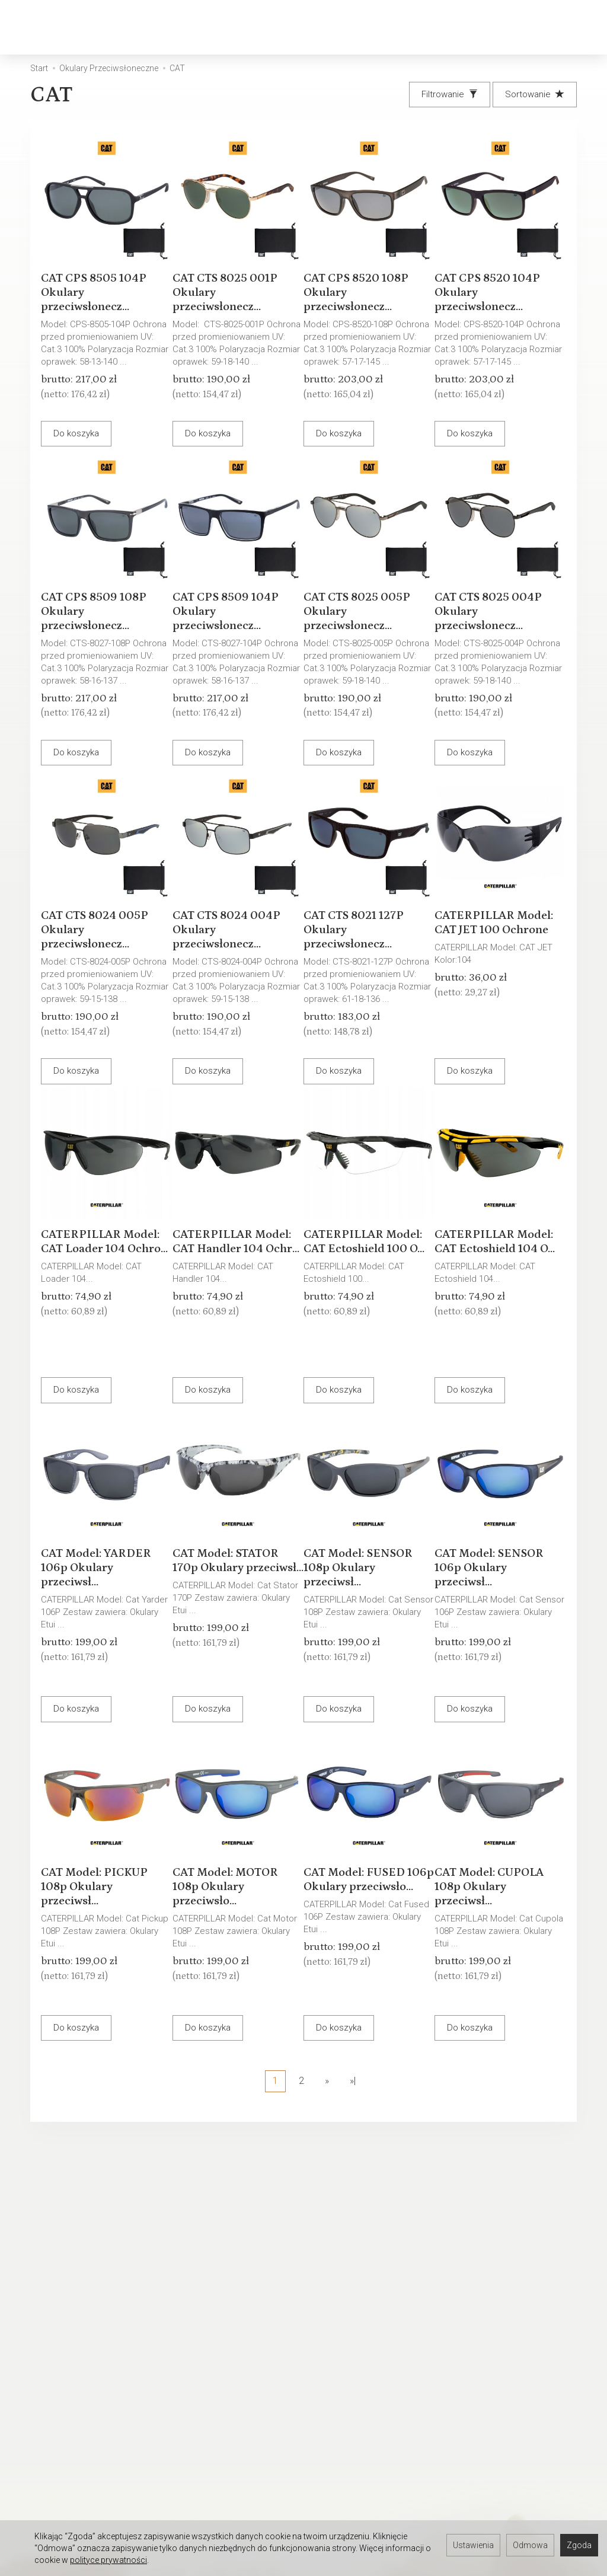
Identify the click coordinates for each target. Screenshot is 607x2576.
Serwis (179, 2319)
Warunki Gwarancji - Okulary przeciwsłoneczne (219, 2340)
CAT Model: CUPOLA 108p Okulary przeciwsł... (499, 1876)
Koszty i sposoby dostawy (363, 2334)
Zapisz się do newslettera (217, 2484)
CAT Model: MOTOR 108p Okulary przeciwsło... (236, 1876)
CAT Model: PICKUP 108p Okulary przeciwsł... (105, 1876)
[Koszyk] (509, 27)
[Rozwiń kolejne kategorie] (424, 27)
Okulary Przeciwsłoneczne (331, 27)
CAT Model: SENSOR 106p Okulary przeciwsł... (499, 1557)
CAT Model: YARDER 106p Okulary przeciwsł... (103, 1557)
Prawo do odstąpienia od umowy (361, 2386)
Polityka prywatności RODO (364, 2365)
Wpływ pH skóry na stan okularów (213, 2392)
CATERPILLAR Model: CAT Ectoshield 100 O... (362, 1238)
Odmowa (530, 2545)
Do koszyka (87, 422)
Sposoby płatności (348, 2350)
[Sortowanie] (535, 94)
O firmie (37, 2319)
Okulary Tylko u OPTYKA (68, 2350)
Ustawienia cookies (61, 2365)
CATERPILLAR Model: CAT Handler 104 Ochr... (236, 1238)
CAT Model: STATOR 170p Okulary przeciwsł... (236, 1557)
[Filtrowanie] (449, 94)
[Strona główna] (64, 27)
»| (353, 2080)
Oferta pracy (335, 2499)
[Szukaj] (478, 27)
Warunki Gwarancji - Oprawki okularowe (221, 2366)
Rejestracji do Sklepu (64, 2484)
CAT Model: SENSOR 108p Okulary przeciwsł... (368, 1557)
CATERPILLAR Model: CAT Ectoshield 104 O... (493, 1238)
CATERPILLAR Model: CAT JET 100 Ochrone (497, 919)
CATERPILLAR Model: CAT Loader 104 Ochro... (102, 1238)
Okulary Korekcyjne (191, 27)
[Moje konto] (540, 27)
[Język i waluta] (571, 27)
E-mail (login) (398, 2190)
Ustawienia (473, 2545)
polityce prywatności (108, 2560)
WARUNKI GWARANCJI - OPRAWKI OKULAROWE (357, 2412)
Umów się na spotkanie (68, 2515)
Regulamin (331, 2319)
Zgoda (579, 2545)
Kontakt (37, 2334)
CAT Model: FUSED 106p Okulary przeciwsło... (365, 1876)
